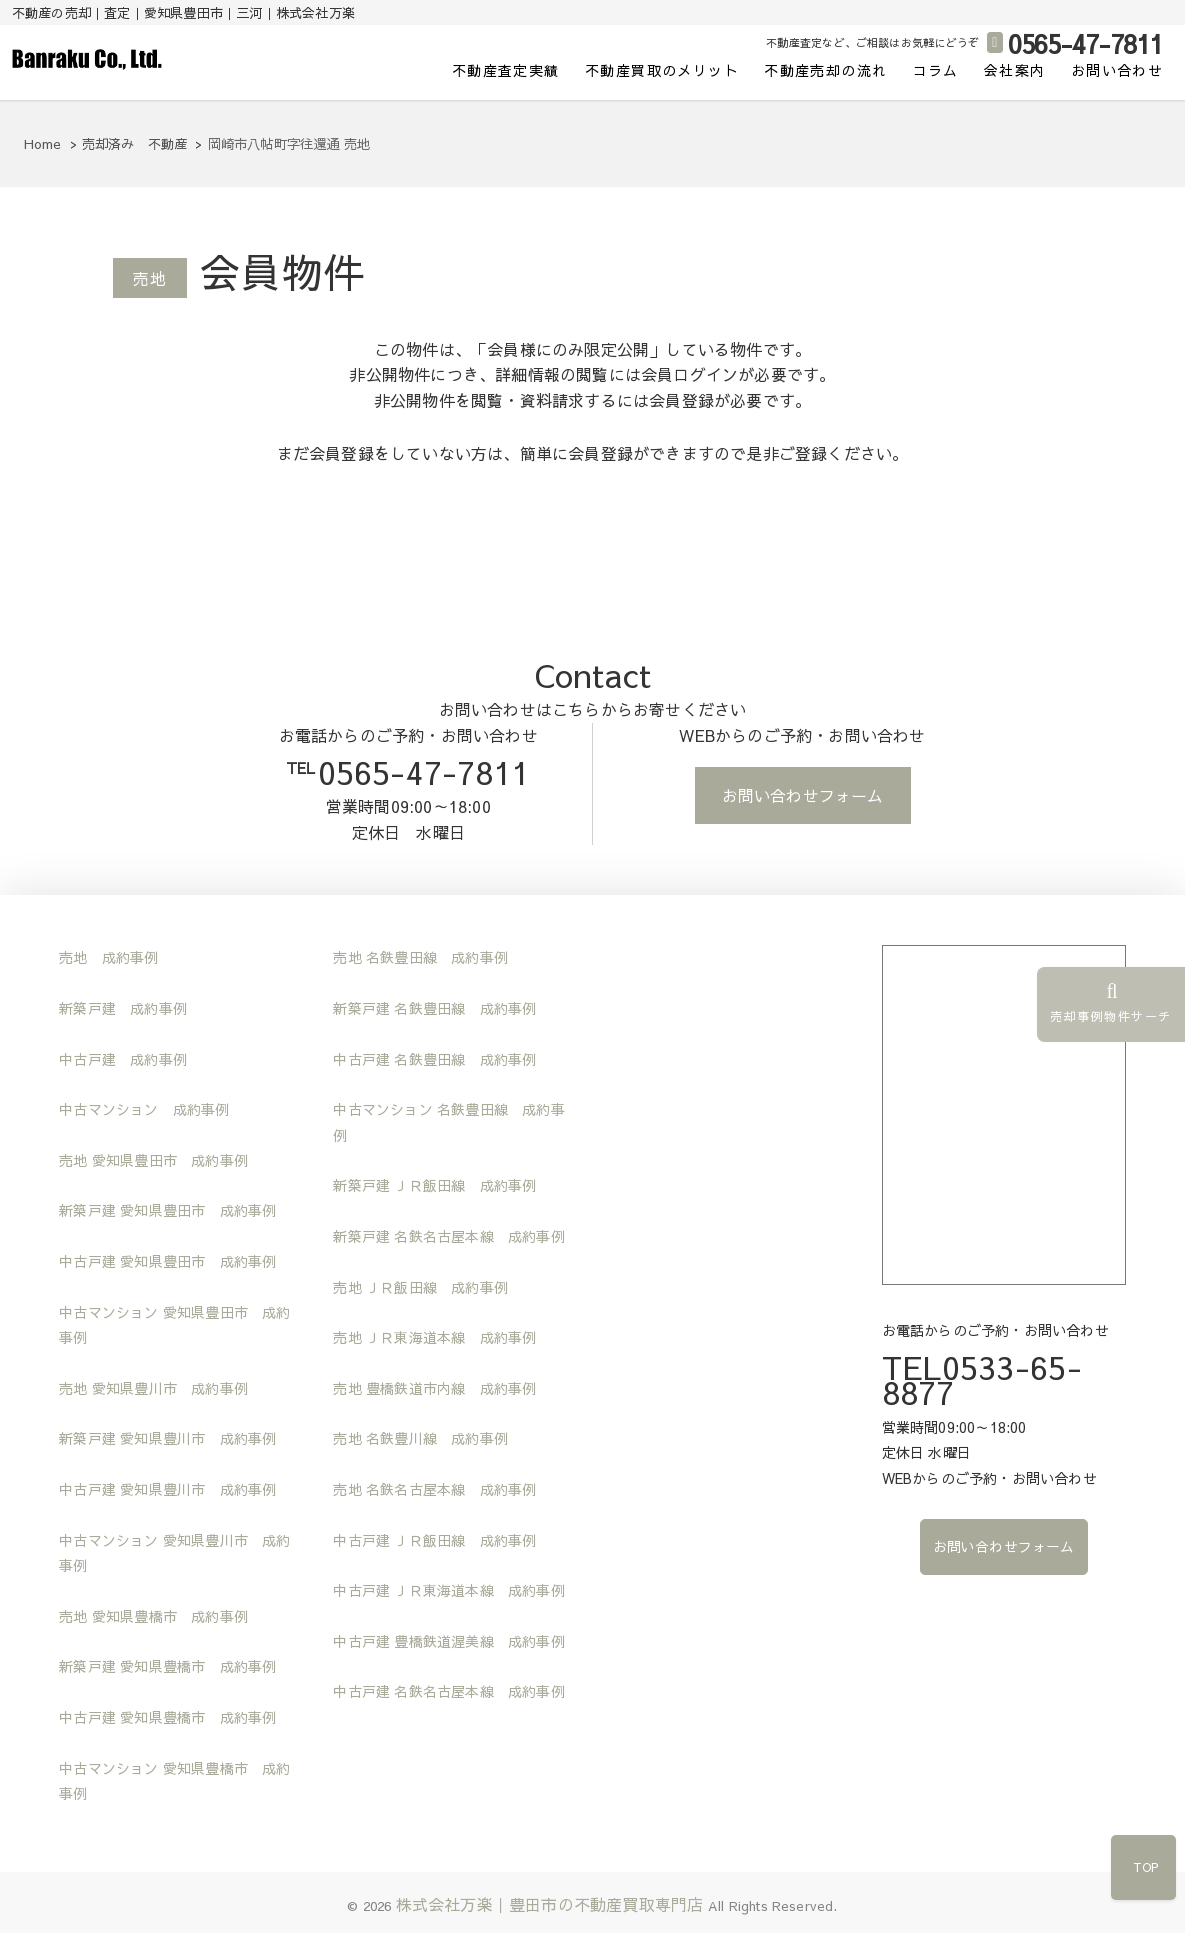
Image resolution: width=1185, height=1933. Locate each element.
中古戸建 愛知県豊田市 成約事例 (167, 1261)
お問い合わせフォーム (803, 795)
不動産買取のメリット (662, 70)
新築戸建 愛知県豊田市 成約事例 (167, 1210)
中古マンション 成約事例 (144, 1109)
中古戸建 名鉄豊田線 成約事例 (434, 1059)
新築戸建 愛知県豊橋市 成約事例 (167, 1666)
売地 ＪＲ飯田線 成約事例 (420, 1287)
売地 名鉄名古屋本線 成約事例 (434, 1489)
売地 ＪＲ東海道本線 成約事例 (434, 1337)
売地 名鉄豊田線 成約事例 (420, 957)
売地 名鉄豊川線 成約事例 (420, 1438)
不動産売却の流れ (825, 70)
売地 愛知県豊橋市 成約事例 (153, 1616)
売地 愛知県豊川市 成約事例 (153, 1388)
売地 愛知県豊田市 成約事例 (153, 1160)
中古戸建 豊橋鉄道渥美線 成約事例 (448, 1641)
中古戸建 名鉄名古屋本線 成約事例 (448, 1691)
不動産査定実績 (506, 70)
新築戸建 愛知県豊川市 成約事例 (167, 1438)
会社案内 (1015, 70)
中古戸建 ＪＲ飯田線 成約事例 (434, 1540)
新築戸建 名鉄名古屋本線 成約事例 (448, 1236)
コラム (936, 70)
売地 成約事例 (108, 957)
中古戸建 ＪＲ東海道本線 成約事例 (448, 1590)
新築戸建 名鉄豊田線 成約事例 (434, 1008)
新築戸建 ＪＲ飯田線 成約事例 (434, 1185)
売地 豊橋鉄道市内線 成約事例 (434, 1388)
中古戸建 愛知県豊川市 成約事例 (167, 1489)
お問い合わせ (1117, 70)
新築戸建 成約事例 (123, 1008)
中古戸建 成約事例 (123, 1059)
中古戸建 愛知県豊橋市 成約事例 (167, 1717)
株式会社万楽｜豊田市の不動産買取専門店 (550, 1904)
